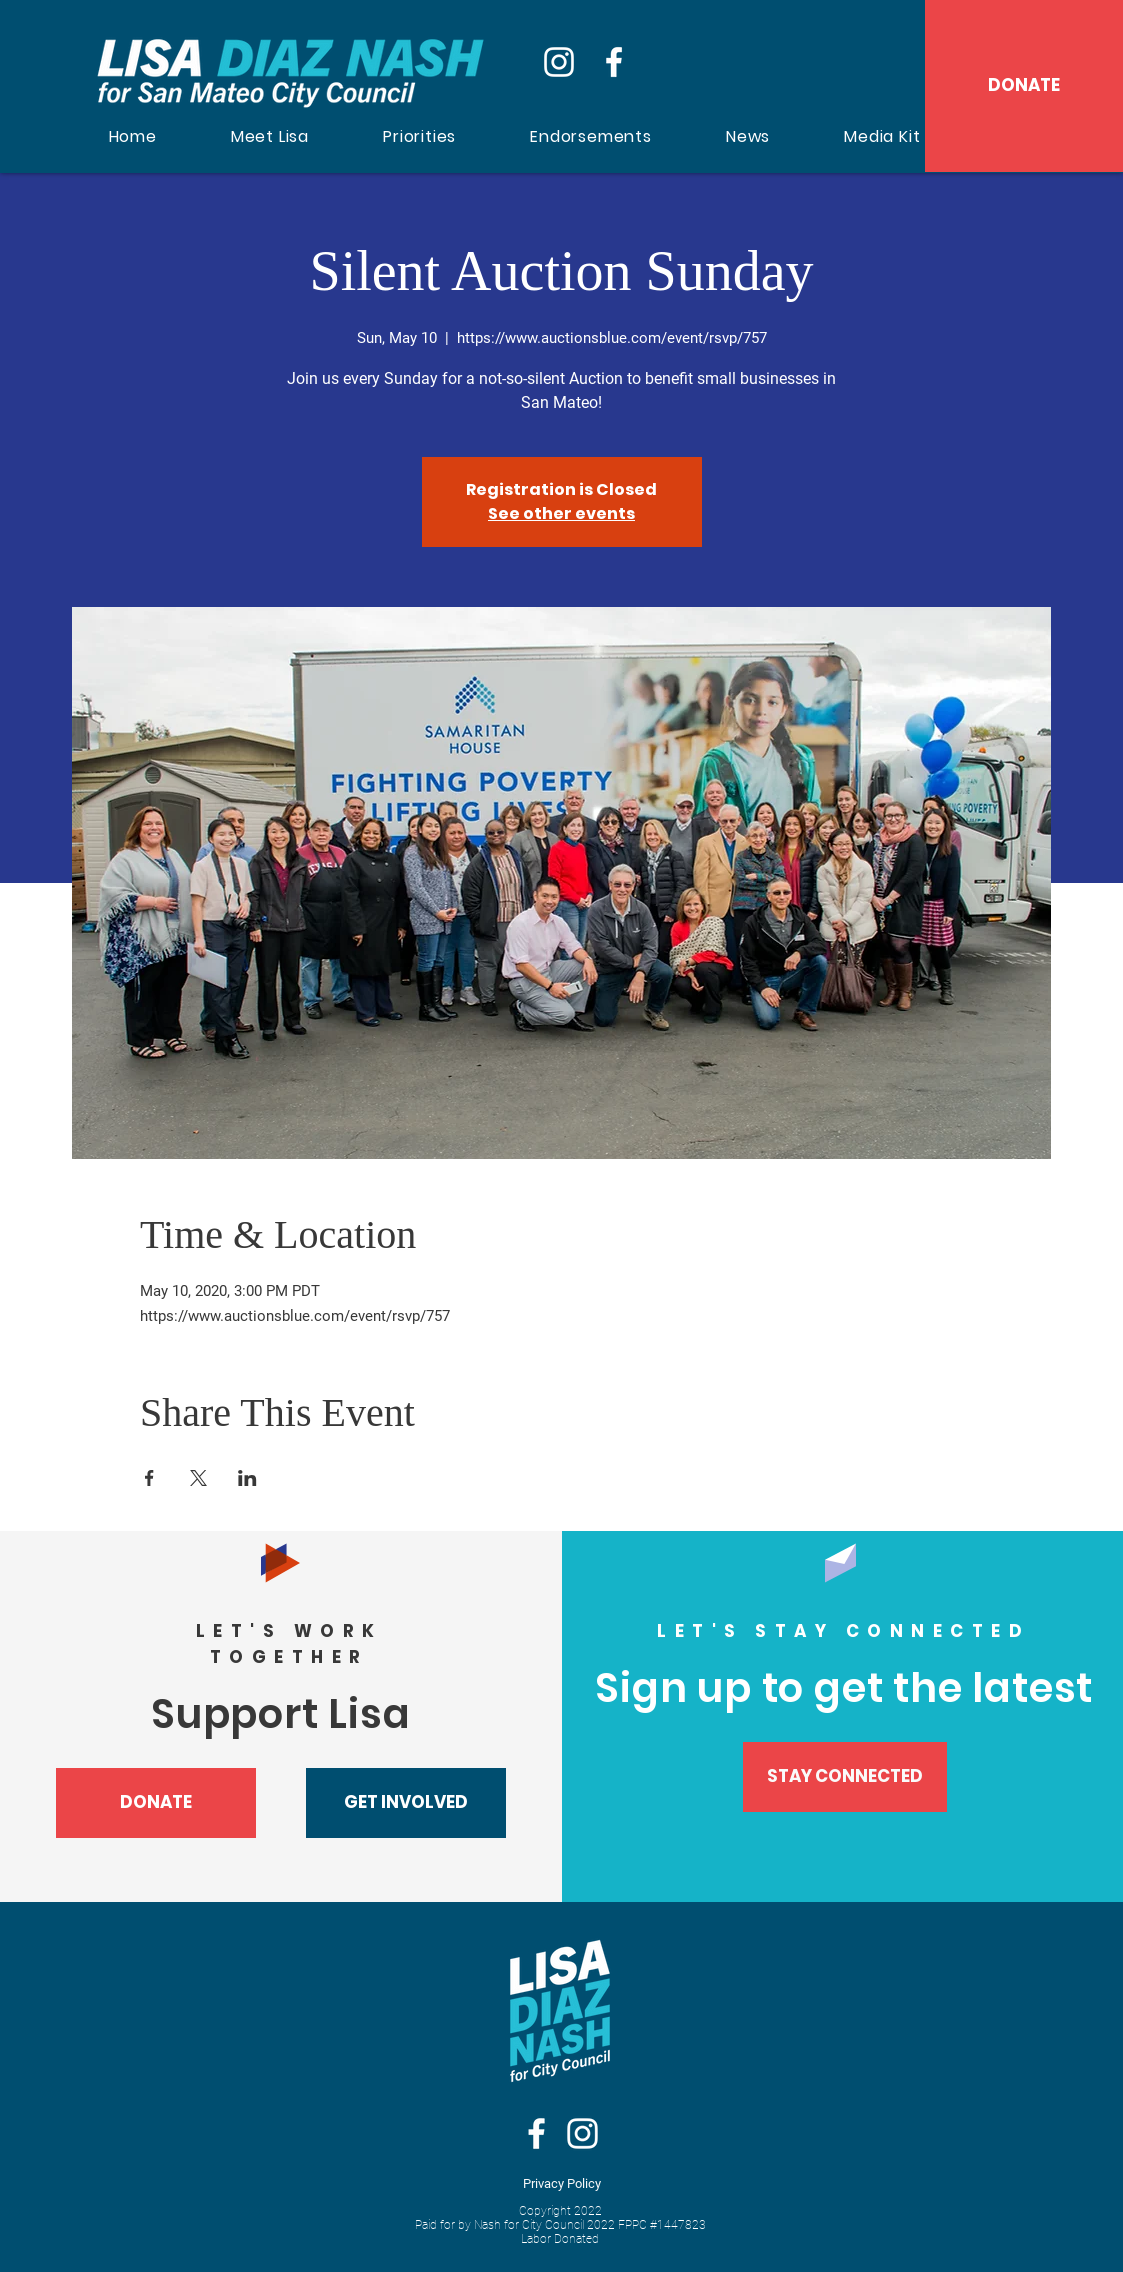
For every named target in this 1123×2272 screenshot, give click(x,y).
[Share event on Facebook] (149, 1478)
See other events (561, 513)
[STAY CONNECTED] (845, 1777)
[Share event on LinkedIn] (247, 1478)
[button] (406, 1803)
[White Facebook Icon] (536, 2133)
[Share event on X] (198, 1478)
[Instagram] (559, 62)
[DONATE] (1024, 86)
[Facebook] (614, 62)
